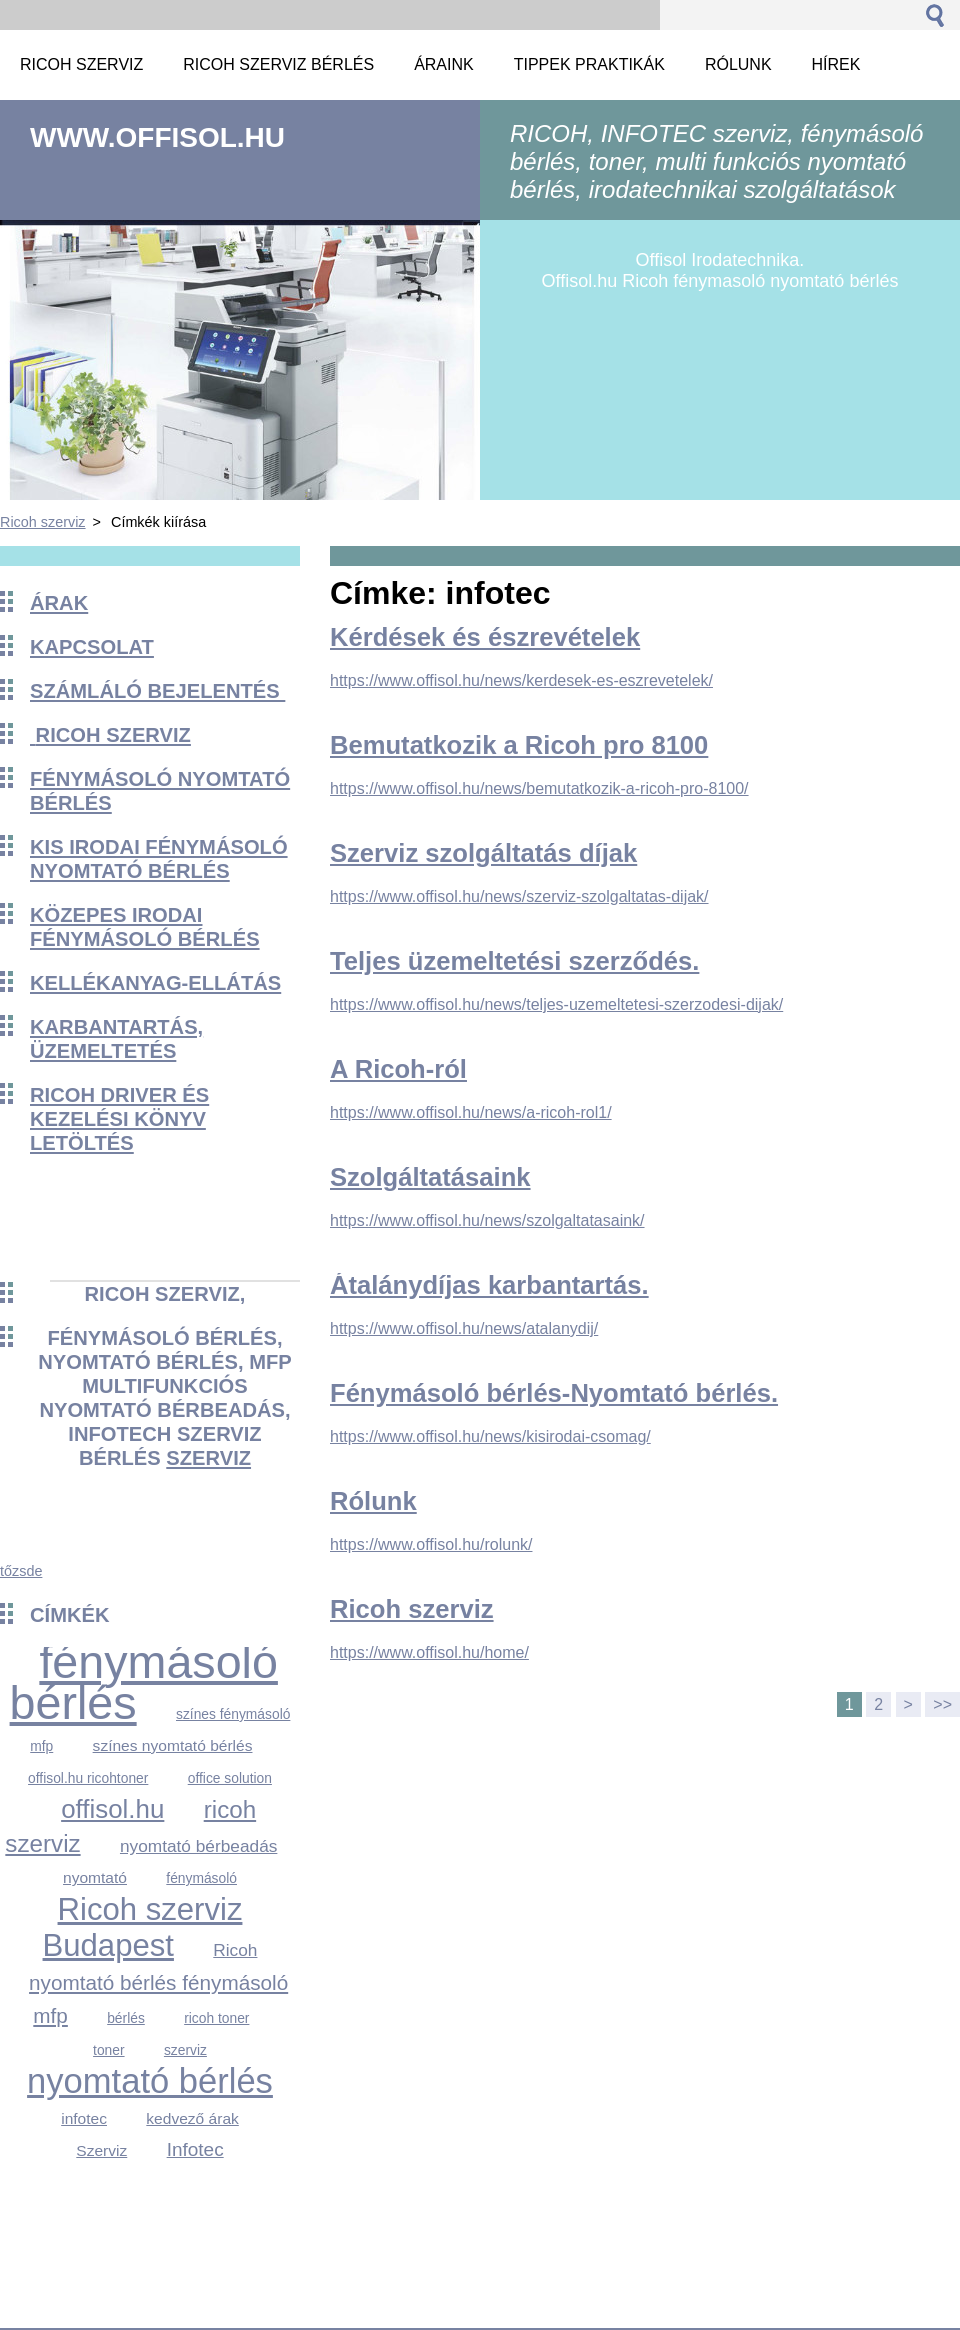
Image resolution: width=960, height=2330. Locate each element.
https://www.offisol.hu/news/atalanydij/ (464, 1328)
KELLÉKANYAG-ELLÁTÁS (155, 983)
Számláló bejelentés (157, 691)
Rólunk (373, 1501)
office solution (230, 1778)
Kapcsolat (92, 647)
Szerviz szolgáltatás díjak (483, 853)
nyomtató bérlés (150, 2081)
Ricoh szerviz (43, 522)
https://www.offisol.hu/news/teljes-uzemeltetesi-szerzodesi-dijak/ (556, 1004)
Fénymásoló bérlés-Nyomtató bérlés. (554, 1393)
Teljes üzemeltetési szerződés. (514, 961)
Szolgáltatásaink (430, 1177)
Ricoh (235, 1950)
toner (108, 2050)
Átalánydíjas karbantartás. (489, 1285)
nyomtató (95, 1877)
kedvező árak (192, 2118)
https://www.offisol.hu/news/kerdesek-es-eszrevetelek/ (521, 680)
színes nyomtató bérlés (173, 1745)
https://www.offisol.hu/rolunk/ (431, 1544)
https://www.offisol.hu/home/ (429, 1652)
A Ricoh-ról (398, 1069)
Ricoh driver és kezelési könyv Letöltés (119, 1119)
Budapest (108, 1945)
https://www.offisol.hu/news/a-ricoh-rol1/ (471, 1112)
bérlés (126, 2018)
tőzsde (21, 1571)
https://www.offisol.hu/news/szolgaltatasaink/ (487, 1220)
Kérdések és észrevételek (485, 637)
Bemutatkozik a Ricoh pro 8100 (519, 745)
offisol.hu (112, 1809)
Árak (59, 603)
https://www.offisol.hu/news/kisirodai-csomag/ (490, 1436)
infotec (84, 2118)
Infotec (195, 2149)
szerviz (208, 1458)
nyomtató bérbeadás (198, 1846)
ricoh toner (216, 2018)
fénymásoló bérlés (144, 1682)
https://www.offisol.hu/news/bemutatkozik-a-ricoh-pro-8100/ (539, 788)
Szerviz (101, 2150)
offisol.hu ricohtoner (88, 1778)
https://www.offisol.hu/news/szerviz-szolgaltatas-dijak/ (519, 896)
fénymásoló (201, 1878)
